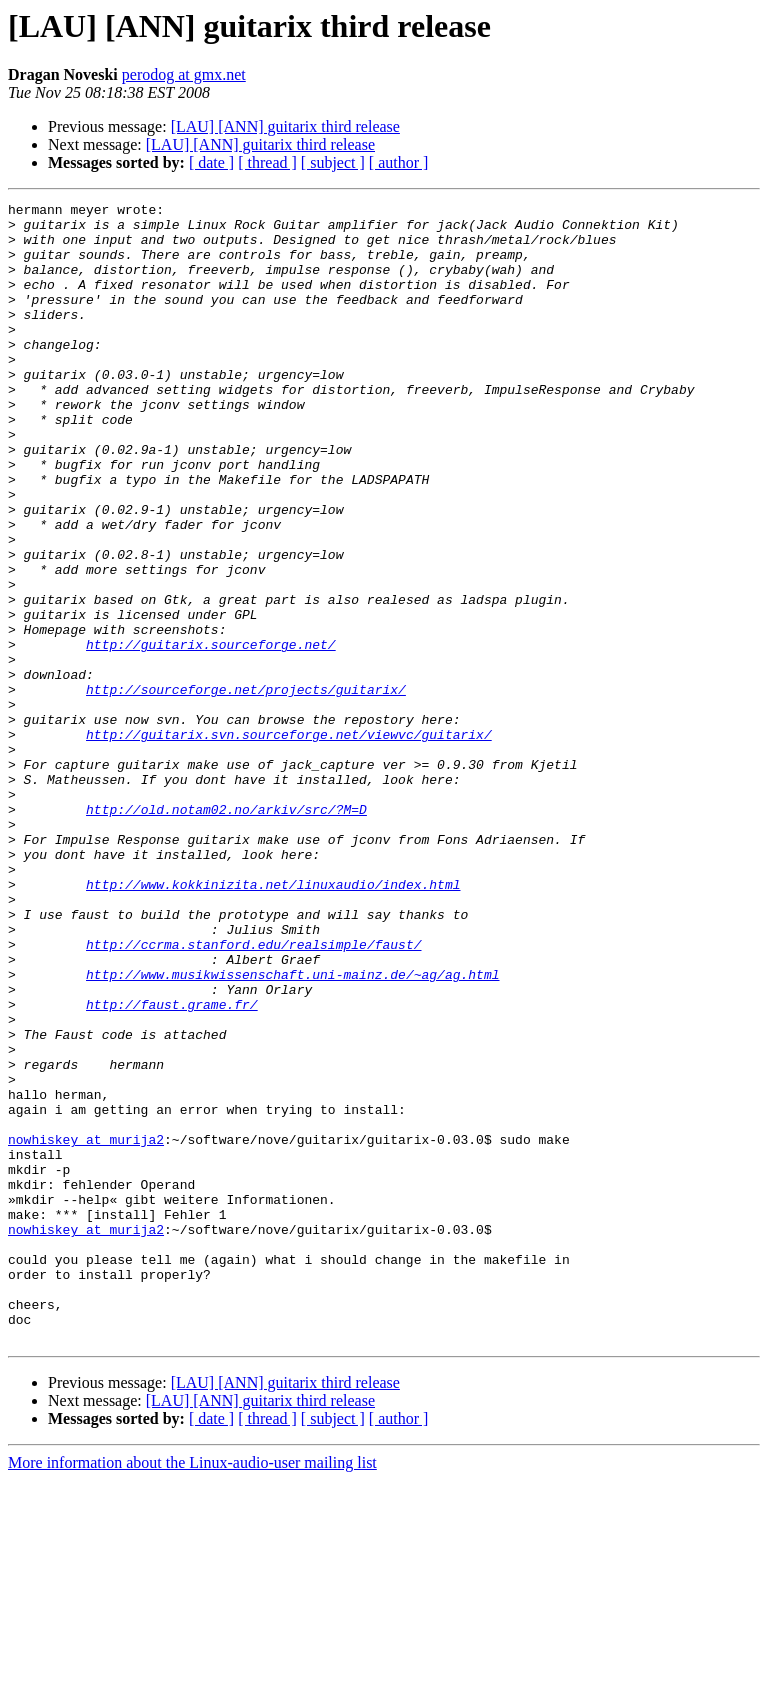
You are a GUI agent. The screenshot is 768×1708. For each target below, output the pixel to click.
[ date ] (211, 162)
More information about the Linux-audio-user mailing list (192, 1690)
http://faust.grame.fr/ (172, 1166)
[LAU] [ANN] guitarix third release (285, 126)
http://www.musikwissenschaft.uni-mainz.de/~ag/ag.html (292, 1130)
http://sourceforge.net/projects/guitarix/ (246, 788)
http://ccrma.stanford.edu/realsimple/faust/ (253, 1094)
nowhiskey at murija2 (86, 1328)
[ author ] (399, 162)
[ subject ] (333, 162)
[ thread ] (267, 162)
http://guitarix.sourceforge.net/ (211, 734)
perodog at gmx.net (184, 74)
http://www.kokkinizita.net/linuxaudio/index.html (273, 1022)
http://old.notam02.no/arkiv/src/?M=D (226, 932)
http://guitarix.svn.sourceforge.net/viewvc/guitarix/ (289, 842)
